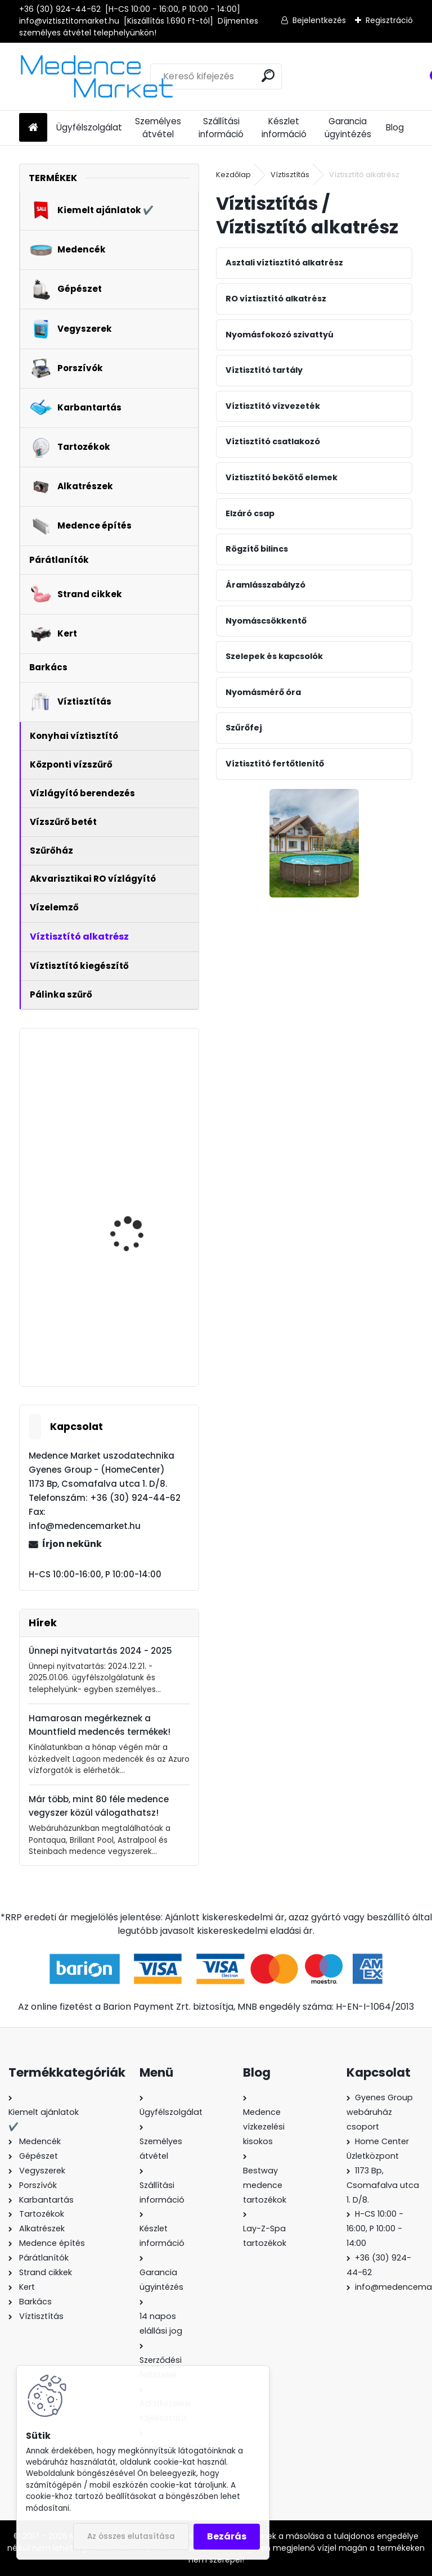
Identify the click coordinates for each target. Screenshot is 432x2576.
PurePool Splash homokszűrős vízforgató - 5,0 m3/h (141, 1312)
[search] (268, 75)
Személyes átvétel (158, 127)
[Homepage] (33, 128)
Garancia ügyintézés (348, 127)
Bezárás (226, 2536)
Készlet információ (284, 127)
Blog (395, 127)
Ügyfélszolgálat (89, 127)
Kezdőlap (233, 174)
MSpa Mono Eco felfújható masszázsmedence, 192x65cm (132, 1097)
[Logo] (96, 76)
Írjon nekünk (72, 1543)
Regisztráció (389, 20)
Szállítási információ (221, 127)
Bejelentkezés (319, 20)
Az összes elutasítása (131, 2536)
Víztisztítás (290, 174)
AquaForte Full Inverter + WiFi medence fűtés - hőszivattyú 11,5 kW (142, 1202)
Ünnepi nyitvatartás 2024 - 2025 (100, 1651)
